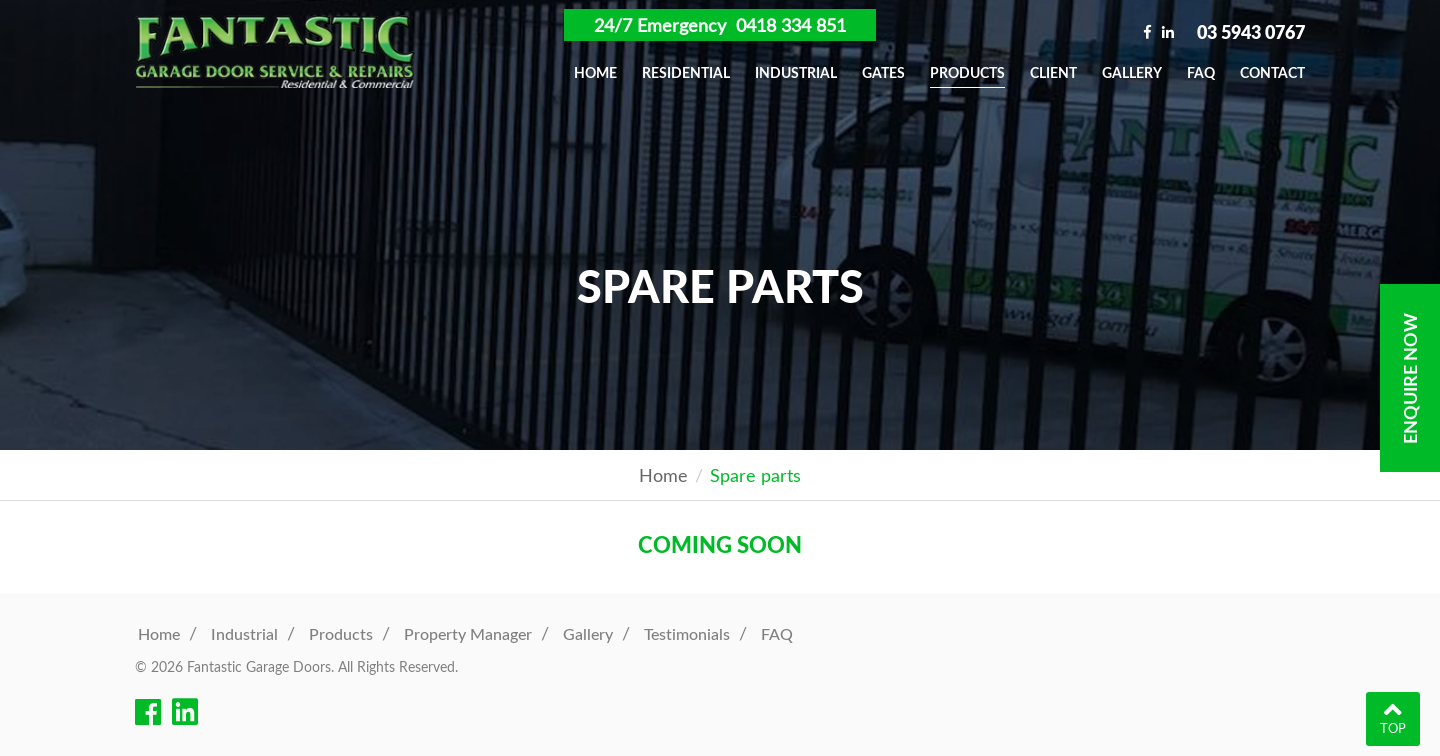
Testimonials (687, 633)
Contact (1272, 72)
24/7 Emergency (720, 25)
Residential (686, 72)
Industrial (796, 72)
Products (967, 72)
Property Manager (468, 633)
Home (595, 72)
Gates (883, 72)
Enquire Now (1410, 378)
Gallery (1132, 72)
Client (1053, 72)
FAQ (1201, 72)
